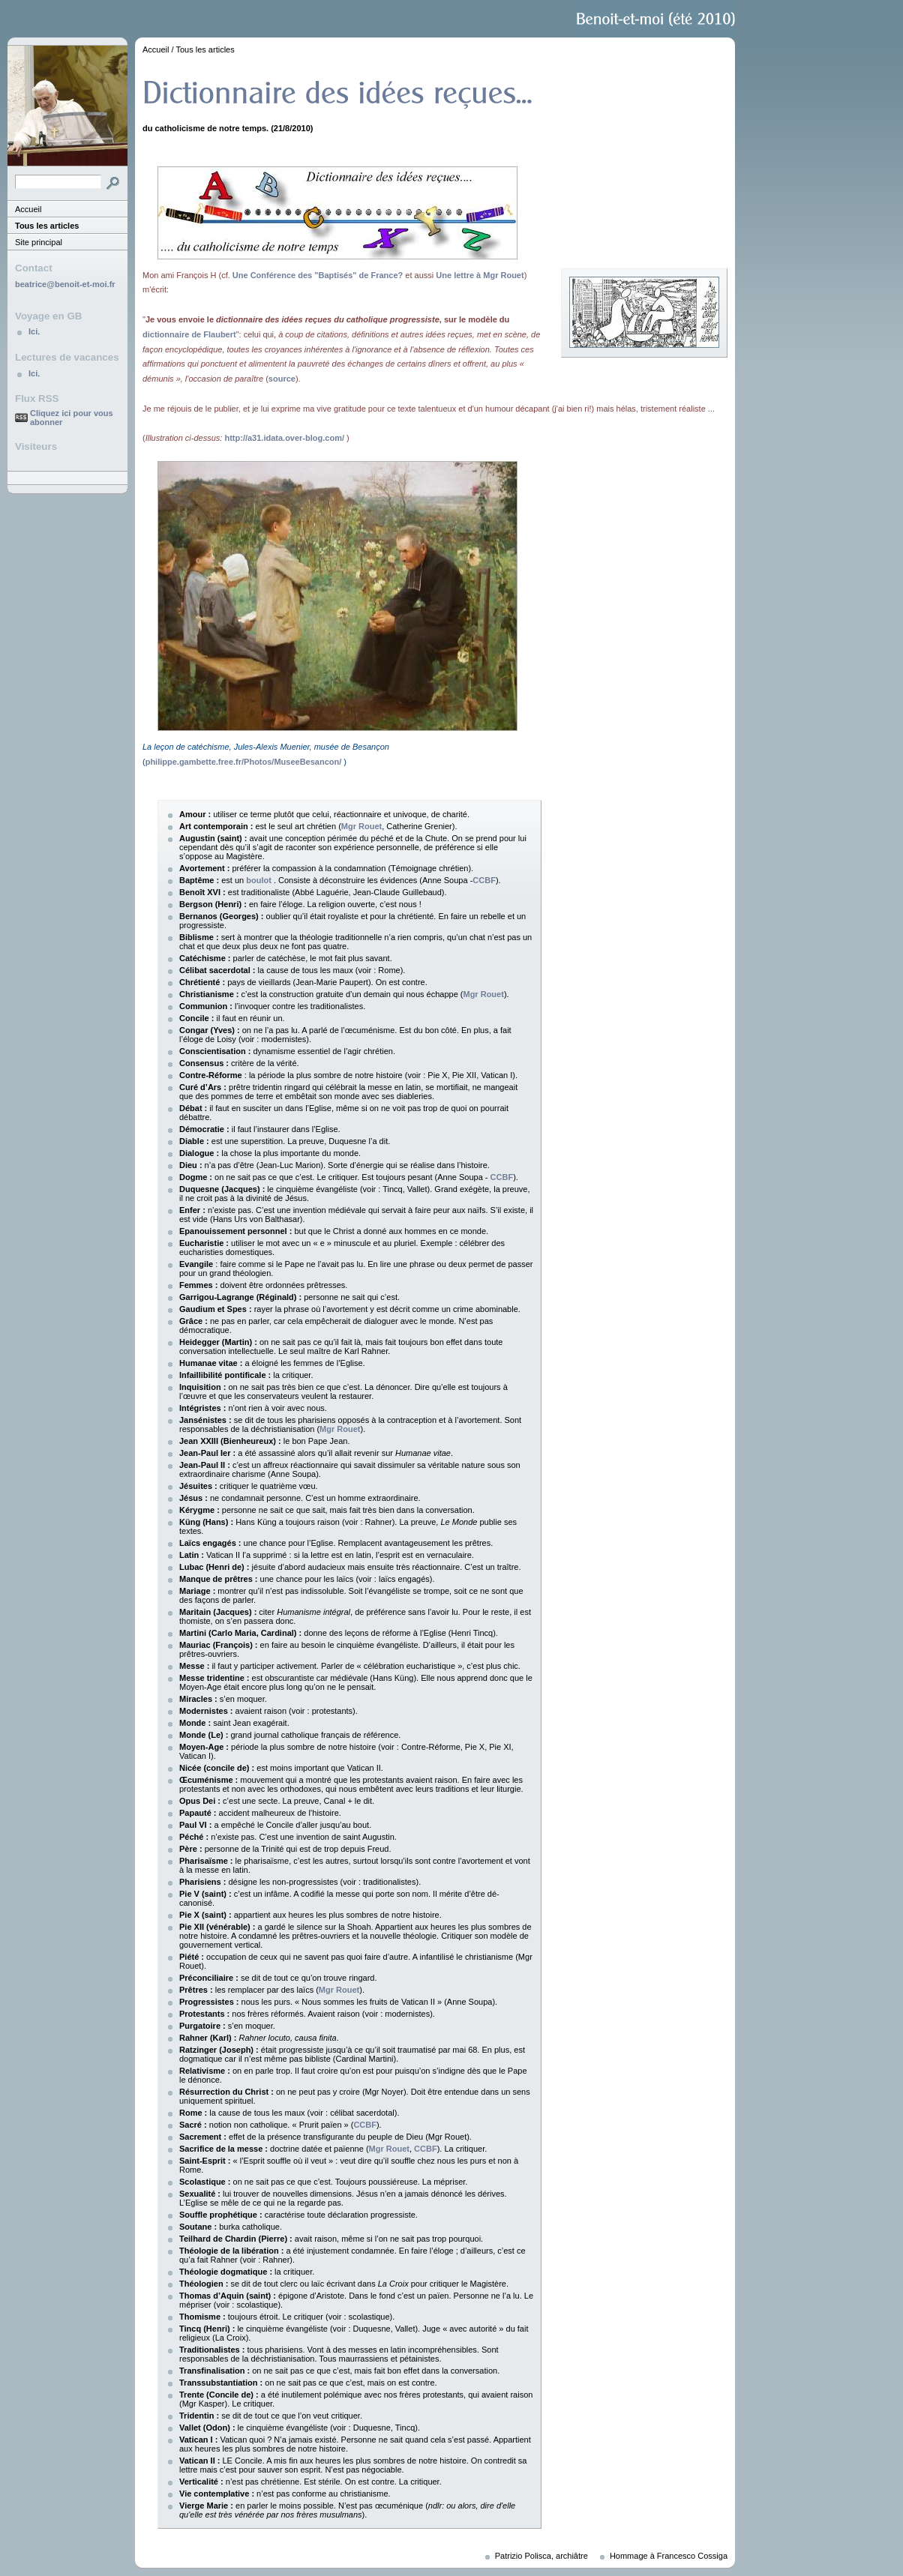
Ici (33, 331)
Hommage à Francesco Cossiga (669, 2555)
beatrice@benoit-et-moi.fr (65, 284)
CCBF (484, 880)
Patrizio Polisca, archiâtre (541, 2555)
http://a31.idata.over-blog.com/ (284, 437)
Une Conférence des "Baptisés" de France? (317, 275)
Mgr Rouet (361, 826)
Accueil (28, 209)
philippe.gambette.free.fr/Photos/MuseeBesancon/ (244, 761)
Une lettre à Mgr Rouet (480, 275)
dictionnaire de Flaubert (189, 334)
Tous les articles (47, 225)
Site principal (38, 242)
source (282, 378)
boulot (259, 880)
